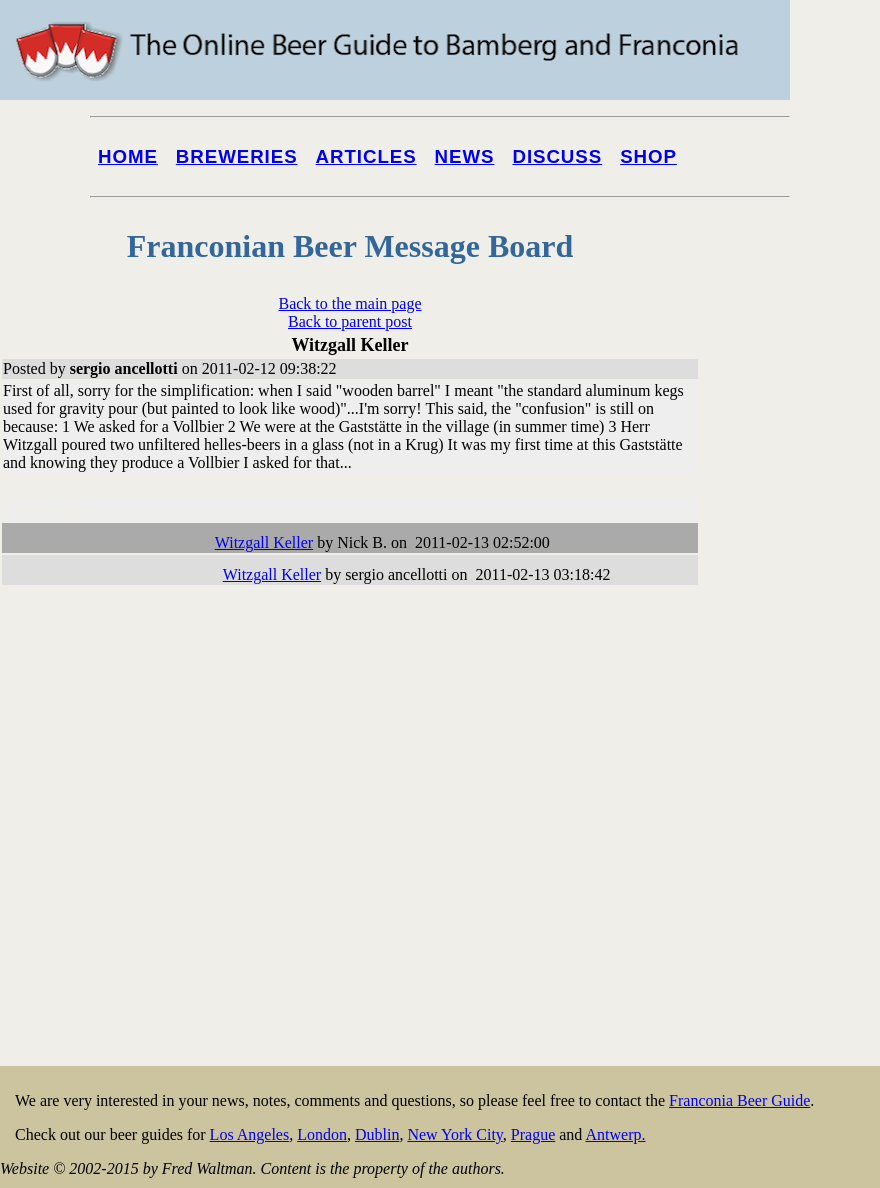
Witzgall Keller (264, 542)
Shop (648, 156)
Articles (366, 156)
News (465, 156)
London (322, 1134)
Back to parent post (350, 321)
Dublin (377, 1134)
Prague (533, 1134)
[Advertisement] (800, 762)
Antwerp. (615, 1134)
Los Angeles (250, 1134)
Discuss (557, 156)
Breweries (237, 156)
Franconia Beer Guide (739, 1100)
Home (128, 156)
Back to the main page (349, 303)
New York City (454, 1134)
